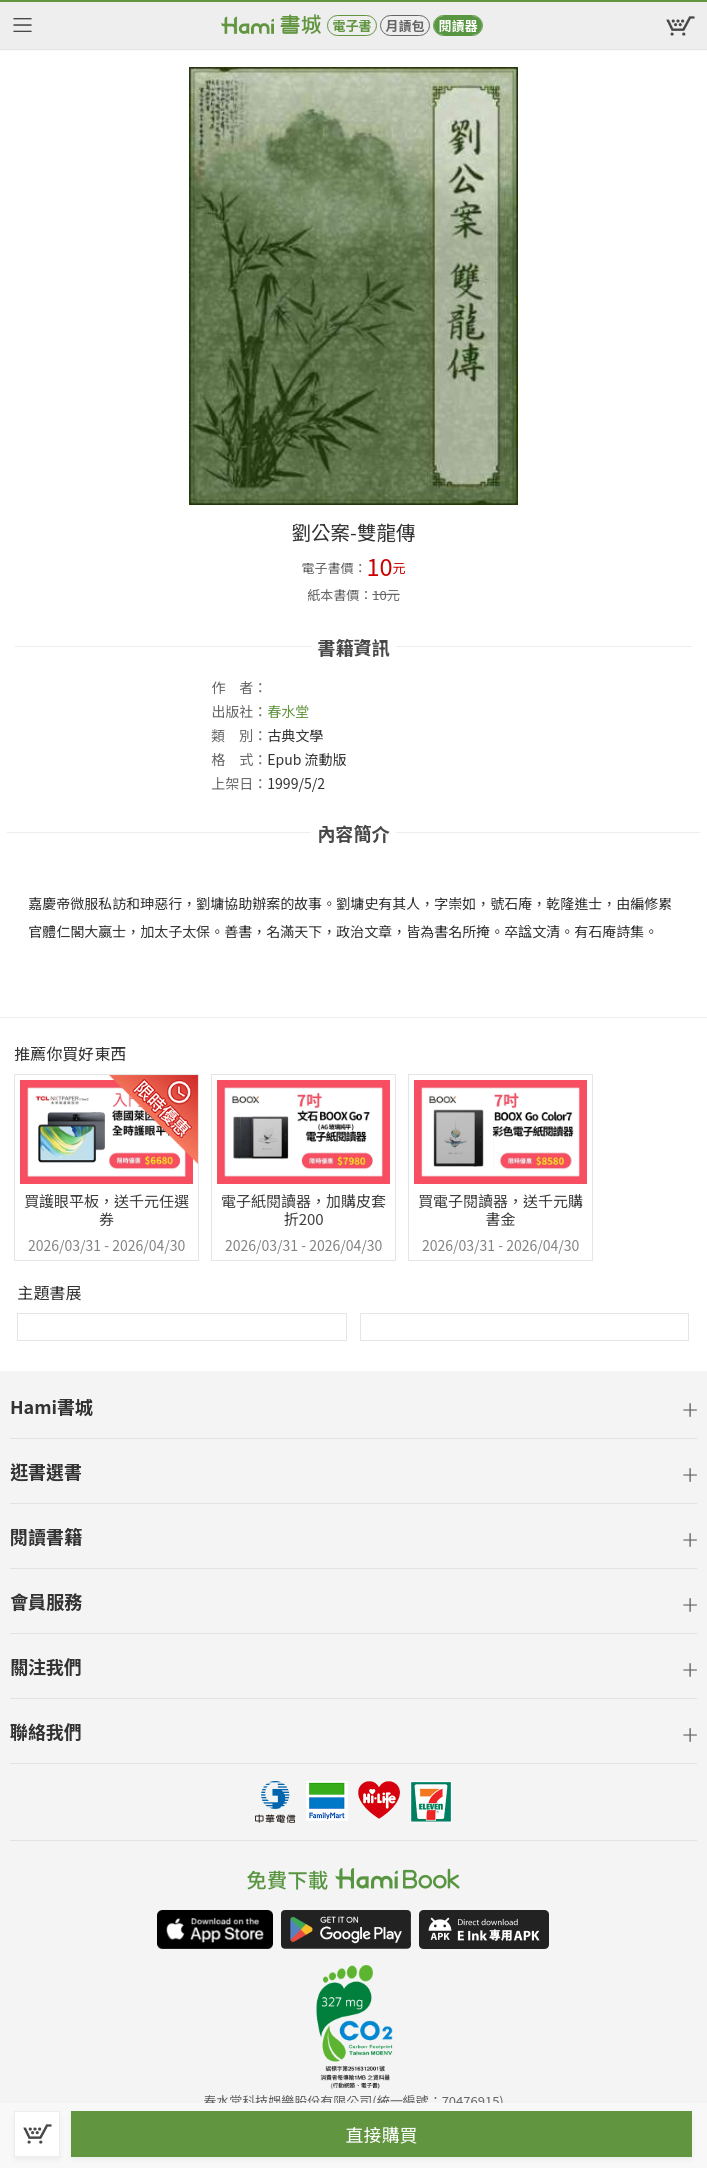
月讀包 (404, 25)
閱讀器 (457, 25)
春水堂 (288, 711)
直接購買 (382, 2134)
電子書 (351, 25)
